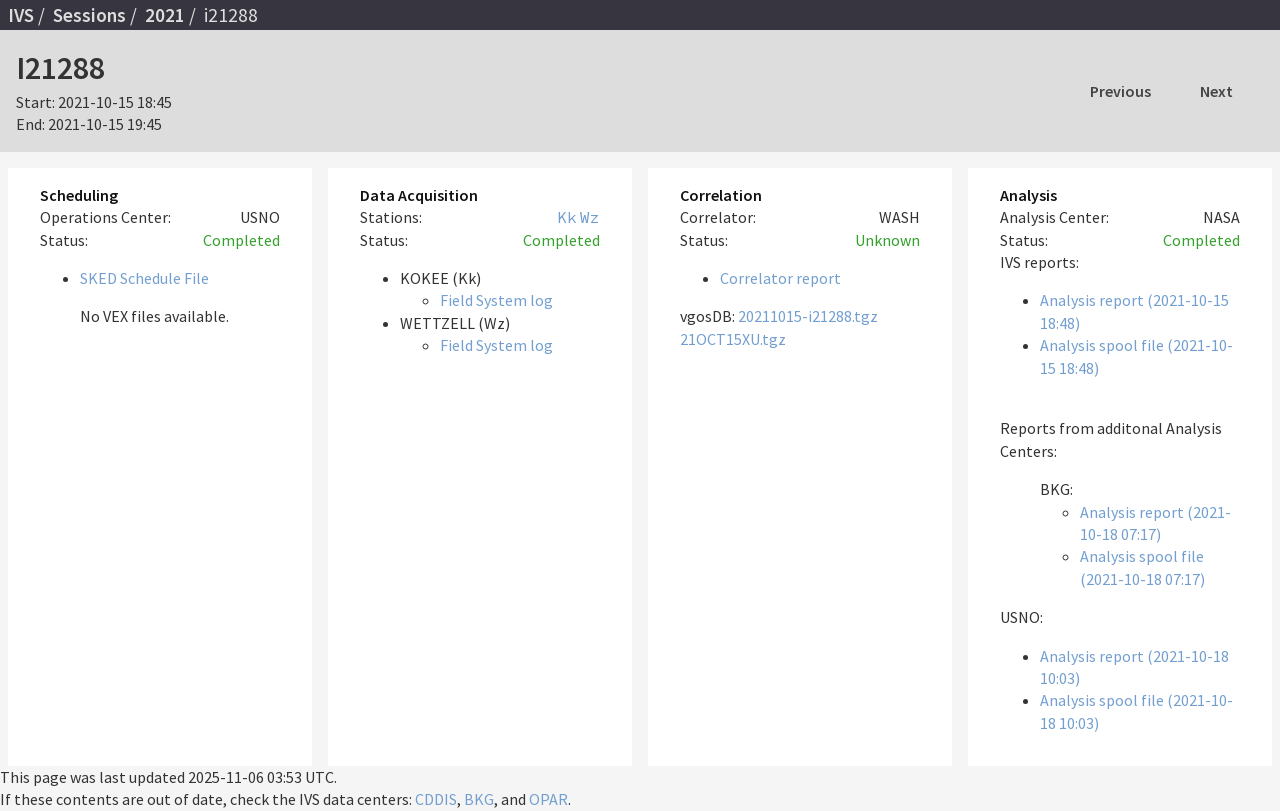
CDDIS (436, 799)
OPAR (548, 799)
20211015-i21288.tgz (808, 316)
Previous (1120, 91)
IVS (21, 15)
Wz (590, 217)
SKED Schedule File (144, 278)
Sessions (89, 15)
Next (1216, 91)
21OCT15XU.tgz (733, 339)
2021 (165, 15)
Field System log (496, 300)
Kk (567, 217)
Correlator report (780, 278)
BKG (479, 799)
